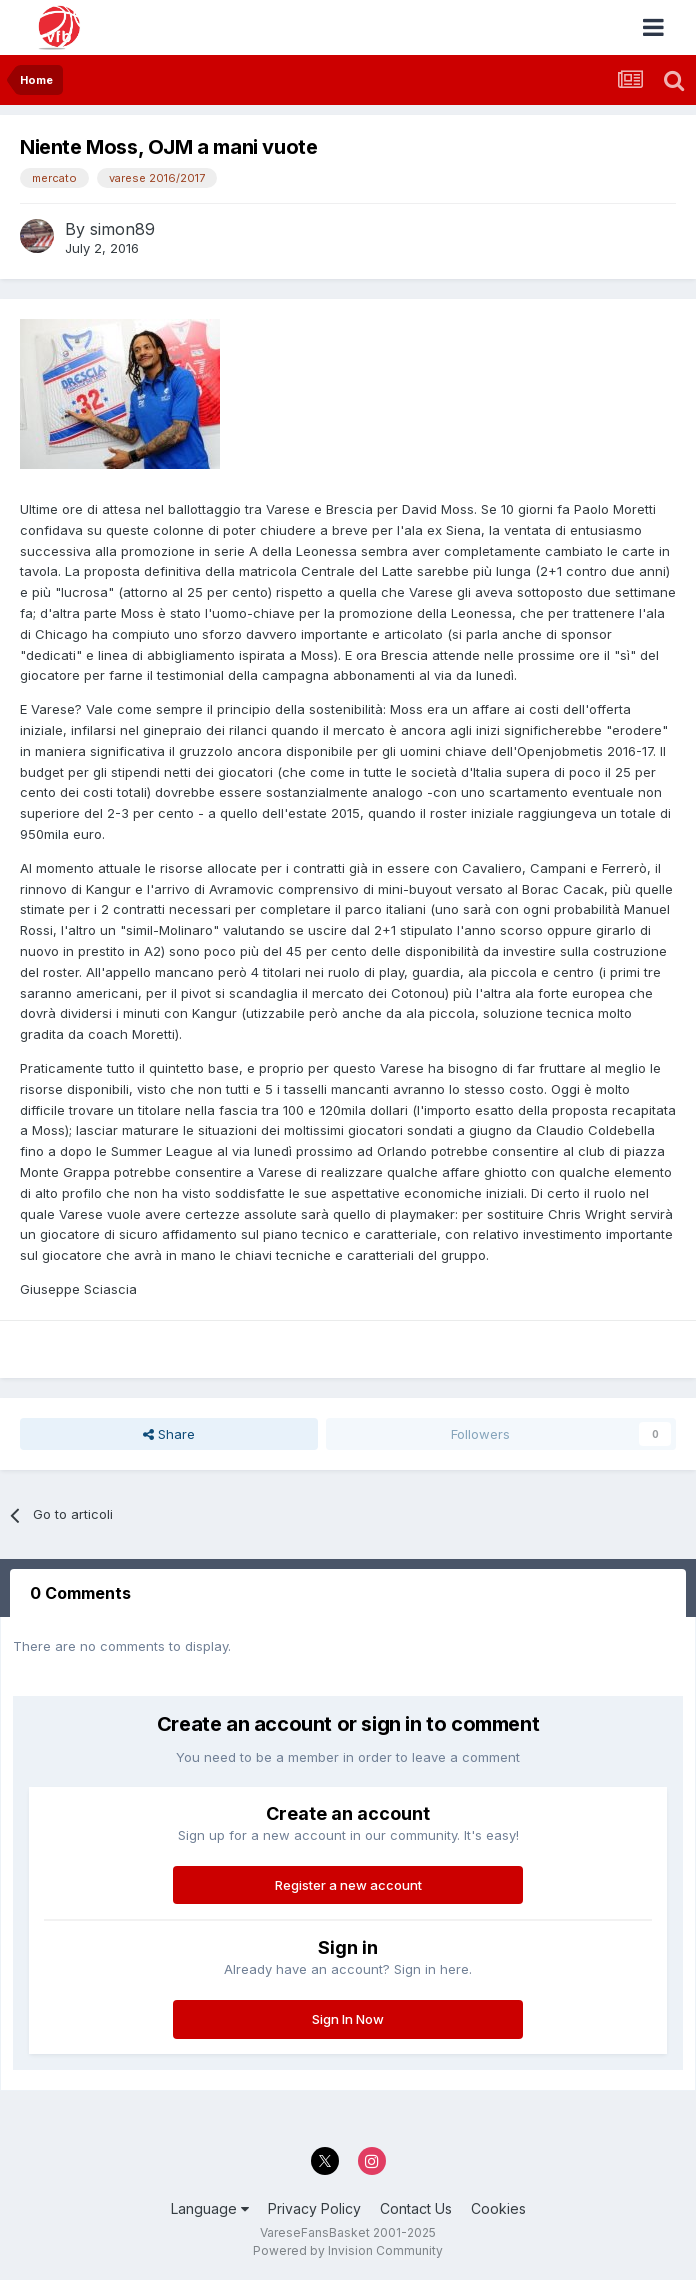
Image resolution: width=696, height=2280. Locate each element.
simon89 (122, 229)
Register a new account (348, 1885)
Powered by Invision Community (348, 2250)
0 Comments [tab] (80, 1593)
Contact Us (416, 2208)
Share (169, 1434)
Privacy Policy (314, 2208)
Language (210, 2208)
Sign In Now (348, 2019)
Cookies (498, 2208)
